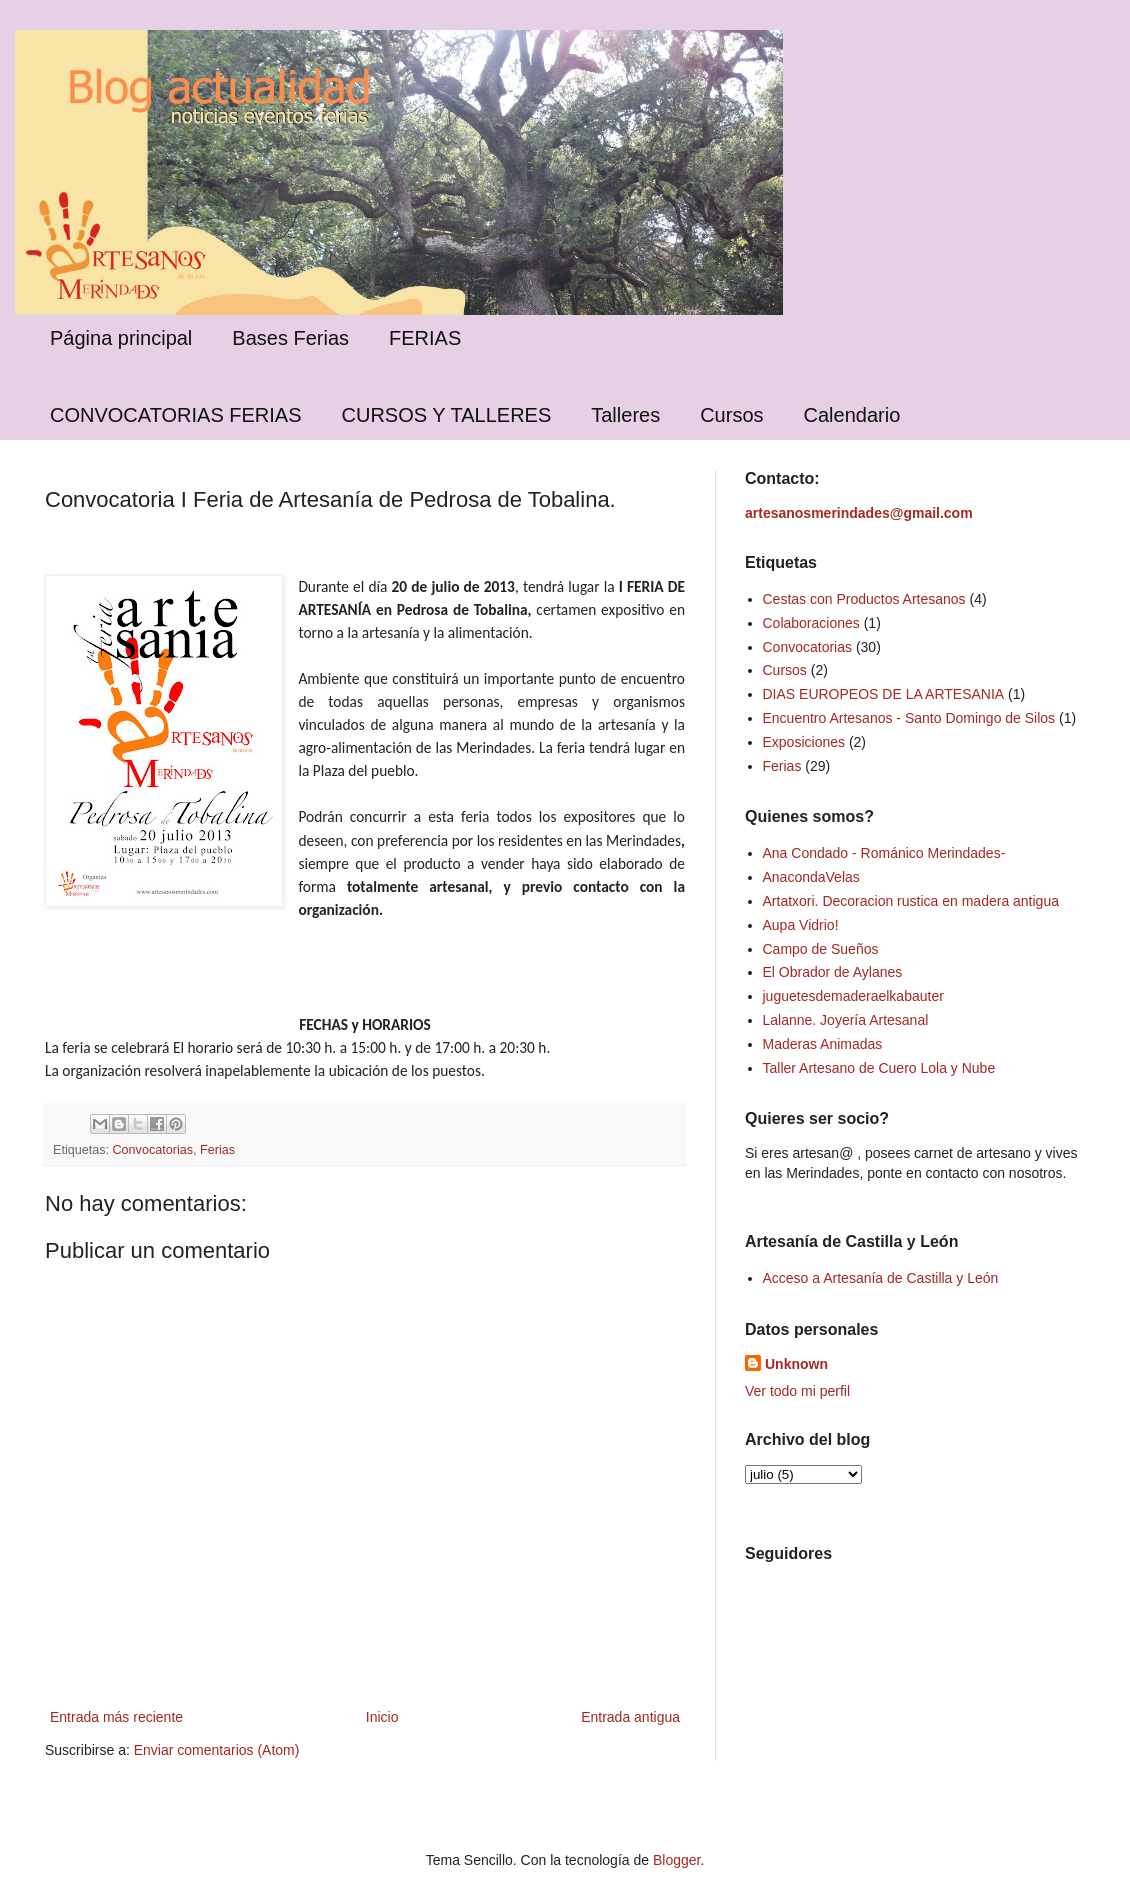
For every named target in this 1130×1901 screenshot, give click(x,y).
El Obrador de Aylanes (833, 972)
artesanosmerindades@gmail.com (859, 513)
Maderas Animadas (823, 1044)
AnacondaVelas (811, 877)
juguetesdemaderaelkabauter (853, 996)
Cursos (731, 415)
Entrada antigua (630, 1717)
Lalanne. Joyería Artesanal (846, 1020)
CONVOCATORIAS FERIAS (176, 415)
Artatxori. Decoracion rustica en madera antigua (911, 901)
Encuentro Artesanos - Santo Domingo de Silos (909, 718)
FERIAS (425, 338)
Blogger (676, 1860)
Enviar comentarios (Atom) (217, 1750)
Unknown (796, 1364)
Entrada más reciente (116, 1717)
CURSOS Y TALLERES (447, 415)
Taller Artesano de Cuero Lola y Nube (879, 1068)
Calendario (852, 415)
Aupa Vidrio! (801, 925)
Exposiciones (804, 742)
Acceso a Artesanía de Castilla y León (881, 1278)
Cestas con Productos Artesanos (864, 599)
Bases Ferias (290, 338)
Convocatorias (153, 1150)
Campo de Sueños (821, 949)
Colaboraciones (811, 623)
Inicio (382, 1717)
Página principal (121, 338)
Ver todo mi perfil (797, 1391)
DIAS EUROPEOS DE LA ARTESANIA (884, 694)
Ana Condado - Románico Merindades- (884, 853)
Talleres (625, 415)
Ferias (217, 1150)
